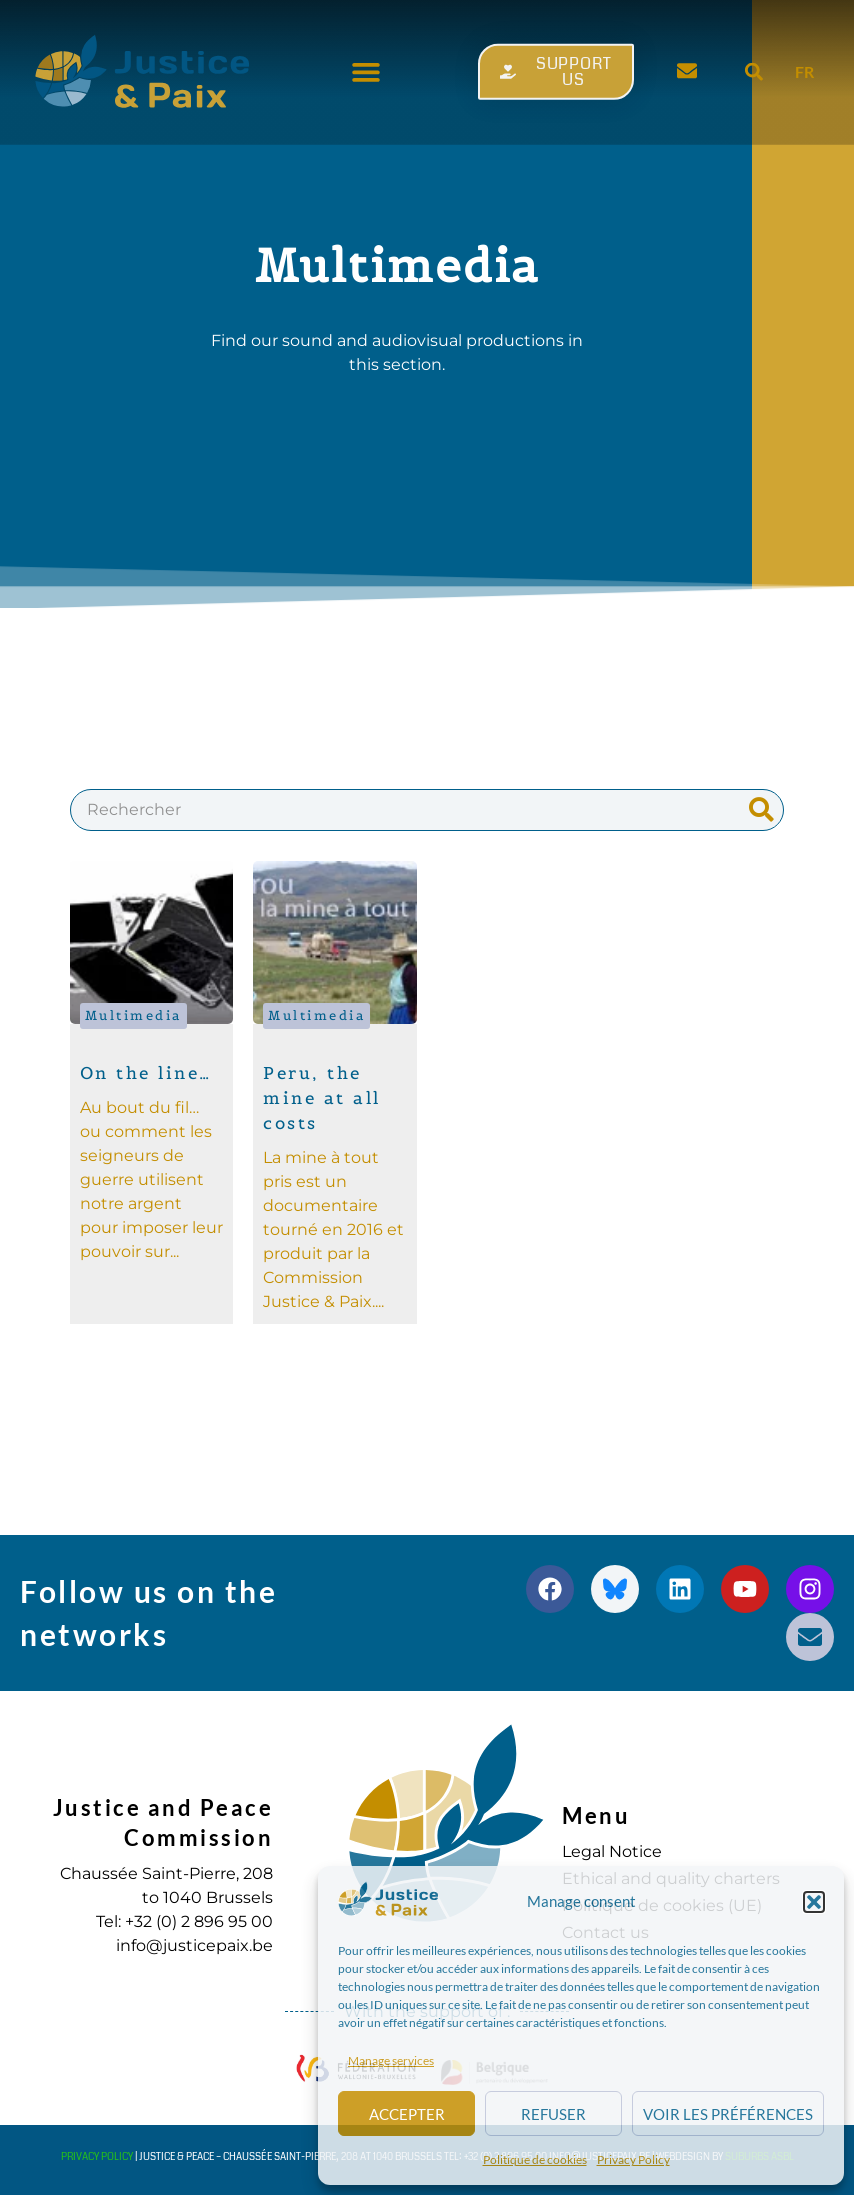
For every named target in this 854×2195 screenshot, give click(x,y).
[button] (814, 1902)
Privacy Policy (633, 2159)
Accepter (407, 2114)
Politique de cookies (535, 2159)
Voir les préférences (728, 2114)
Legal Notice (612, 1851)
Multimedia (133, 1015)
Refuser (553, 2114)
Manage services (391, 2060)
